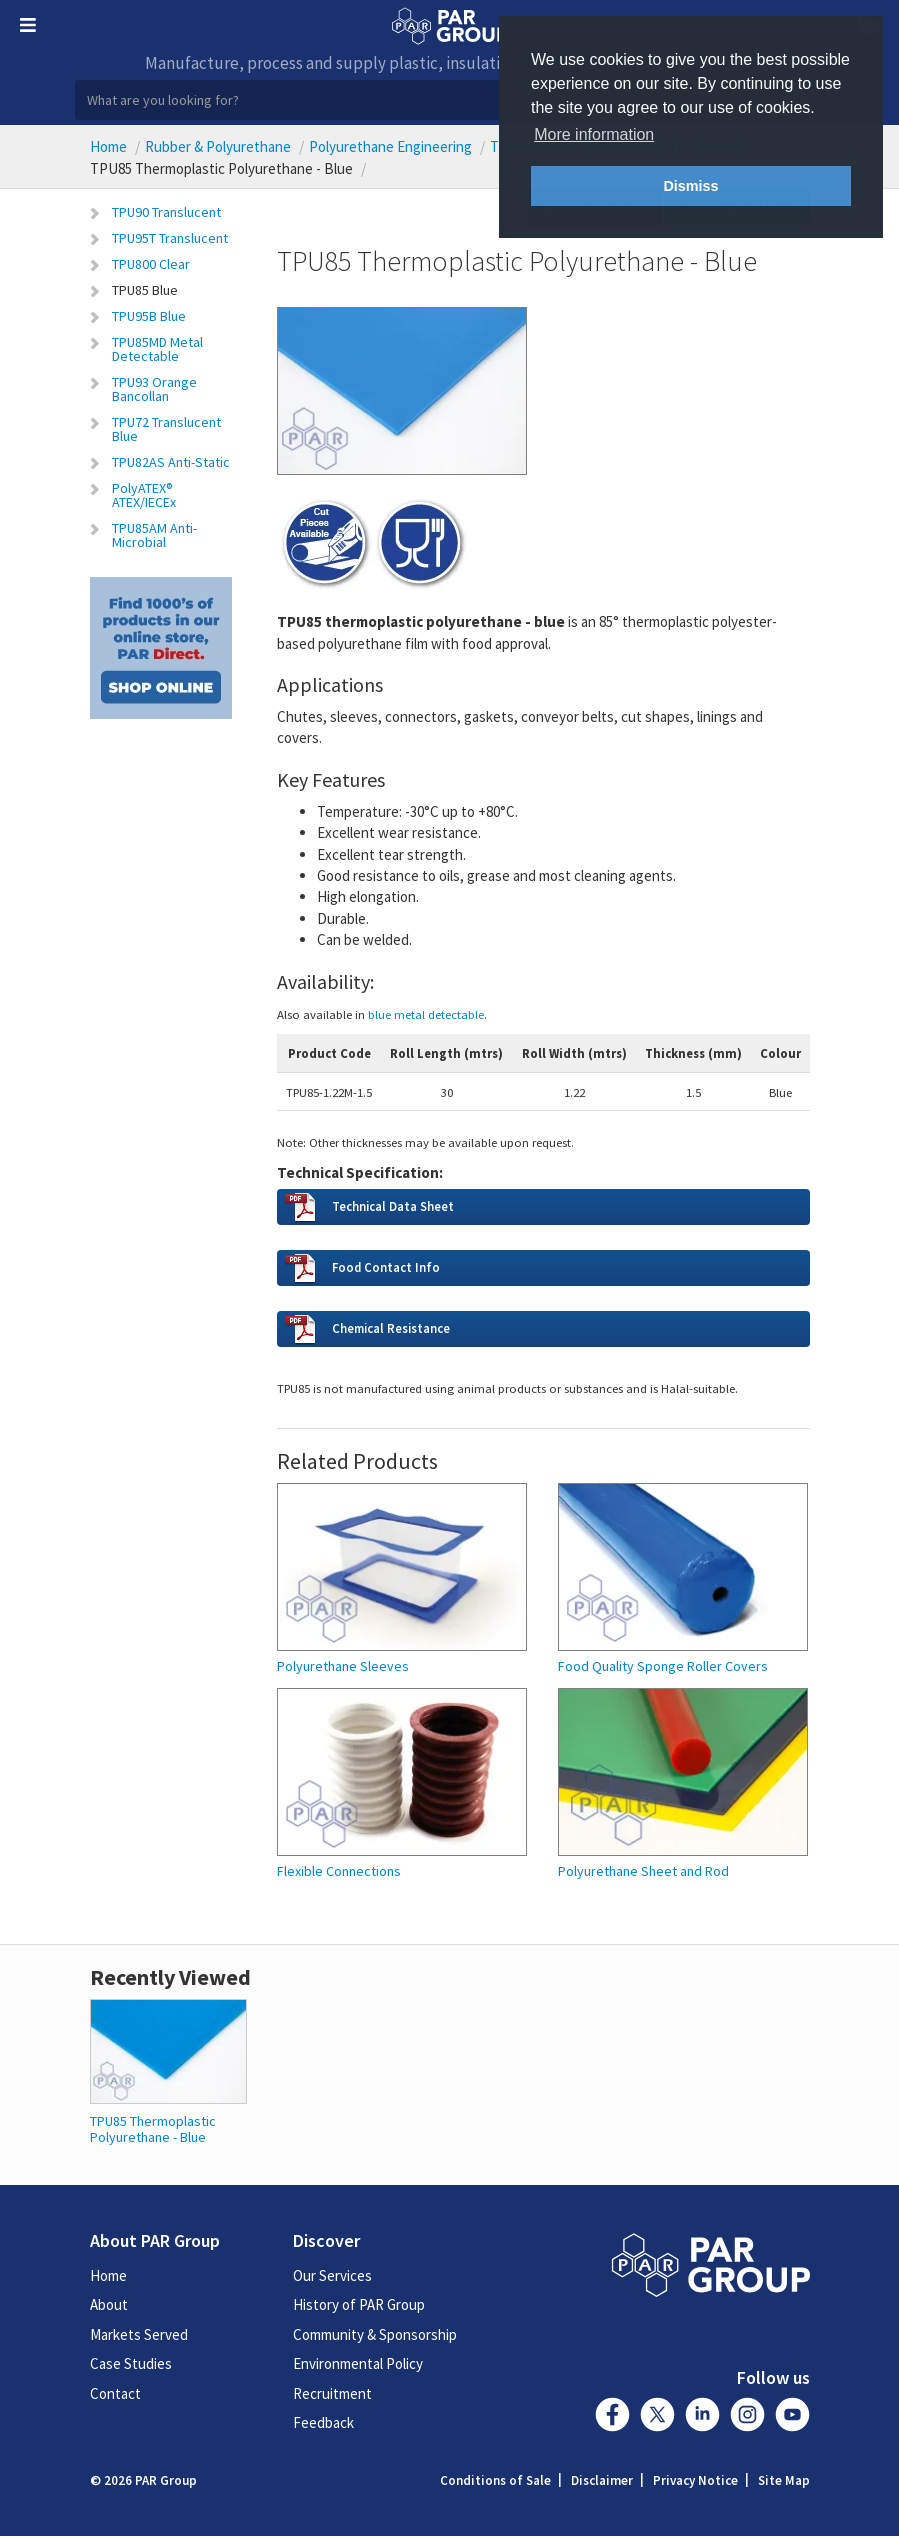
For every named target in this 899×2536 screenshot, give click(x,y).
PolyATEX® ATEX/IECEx (144, 495)
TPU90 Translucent (166, 212)
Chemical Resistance (391, 1328)
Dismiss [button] (690, 186)
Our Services (332, 2275)
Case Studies (131, 2363)
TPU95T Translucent (170, 238)
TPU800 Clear (151, 264)
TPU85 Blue (145, 290)
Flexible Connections (339, 1871)
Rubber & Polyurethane (218, 146)
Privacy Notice (695, 2480)
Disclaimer (602, 2480)
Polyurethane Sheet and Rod (643, 1871)
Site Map (784, 2480)
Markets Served (139, 2334)
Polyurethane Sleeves (343, 1666)
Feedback (323, 2422)
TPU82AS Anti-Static (171, 462)
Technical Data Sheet (393, 1206)
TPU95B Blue (149, 316)
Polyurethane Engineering (390, 146)
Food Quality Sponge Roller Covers (663, 1666)
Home (108, 146)
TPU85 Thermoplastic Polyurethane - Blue (153, 2128)
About (109, 2304)
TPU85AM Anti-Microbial (154, 535)
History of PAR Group (359, 2304)
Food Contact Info (386, 1267)
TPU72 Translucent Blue (166, 429)
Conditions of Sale (495, 2480)
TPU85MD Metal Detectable (157, 349)
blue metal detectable (426, 1014)
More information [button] (594, 134)
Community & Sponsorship (375, 2334)
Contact (115, 2393)
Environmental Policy (358, 2363)
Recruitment (332, 2393)
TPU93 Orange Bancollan (154, 389)
